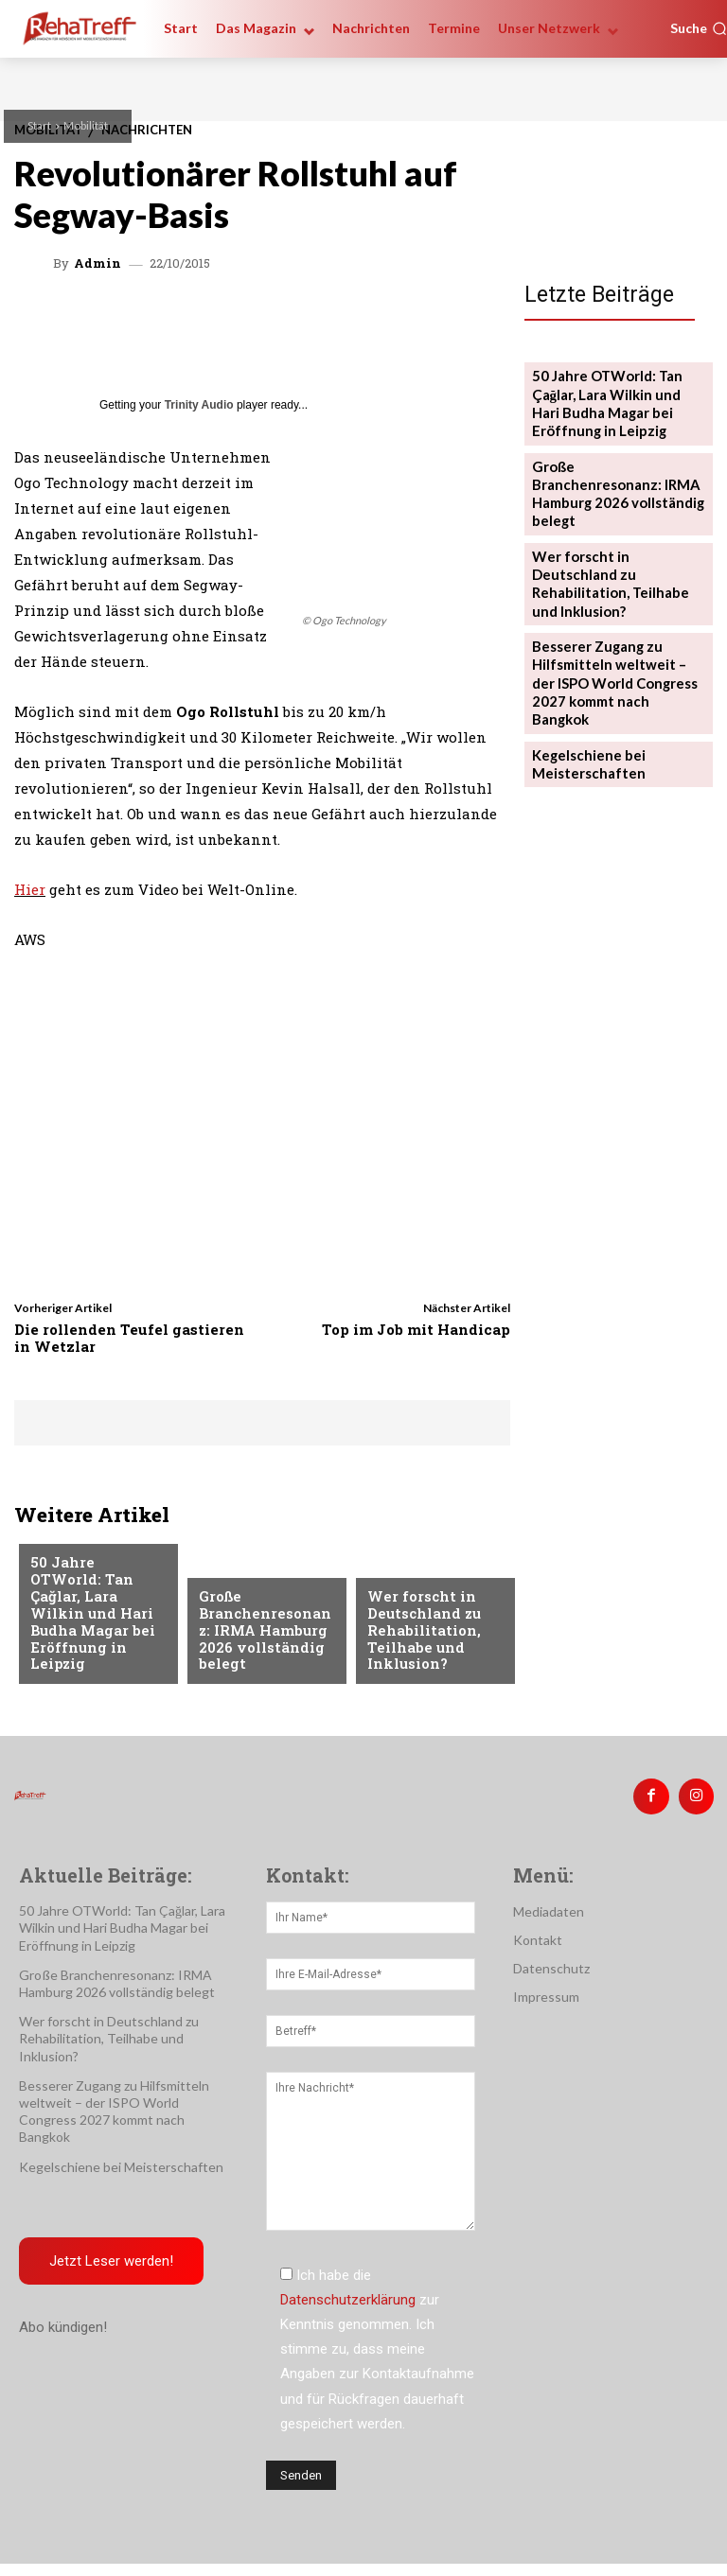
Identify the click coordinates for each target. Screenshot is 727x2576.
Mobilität (85, 125)
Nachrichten (410, 1575)
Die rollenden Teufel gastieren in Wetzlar (129, 1338)
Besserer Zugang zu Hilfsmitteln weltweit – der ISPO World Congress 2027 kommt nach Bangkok (614, 609)
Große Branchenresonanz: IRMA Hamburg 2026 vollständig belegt (266, 1643)
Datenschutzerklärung (348, 2293)
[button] (698, 28)
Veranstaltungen (88, 1561)
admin (97, 263)
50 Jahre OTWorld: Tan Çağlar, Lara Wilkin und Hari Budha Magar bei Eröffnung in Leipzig (92, 1628)
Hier (29, 889)
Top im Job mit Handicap (416, 1329)
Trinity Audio (199, 405)
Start (39, 125)
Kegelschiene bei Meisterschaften (584, 675)
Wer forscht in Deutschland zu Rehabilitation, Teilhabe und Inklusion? (418, 1635)
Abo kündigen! (63, 2321)
